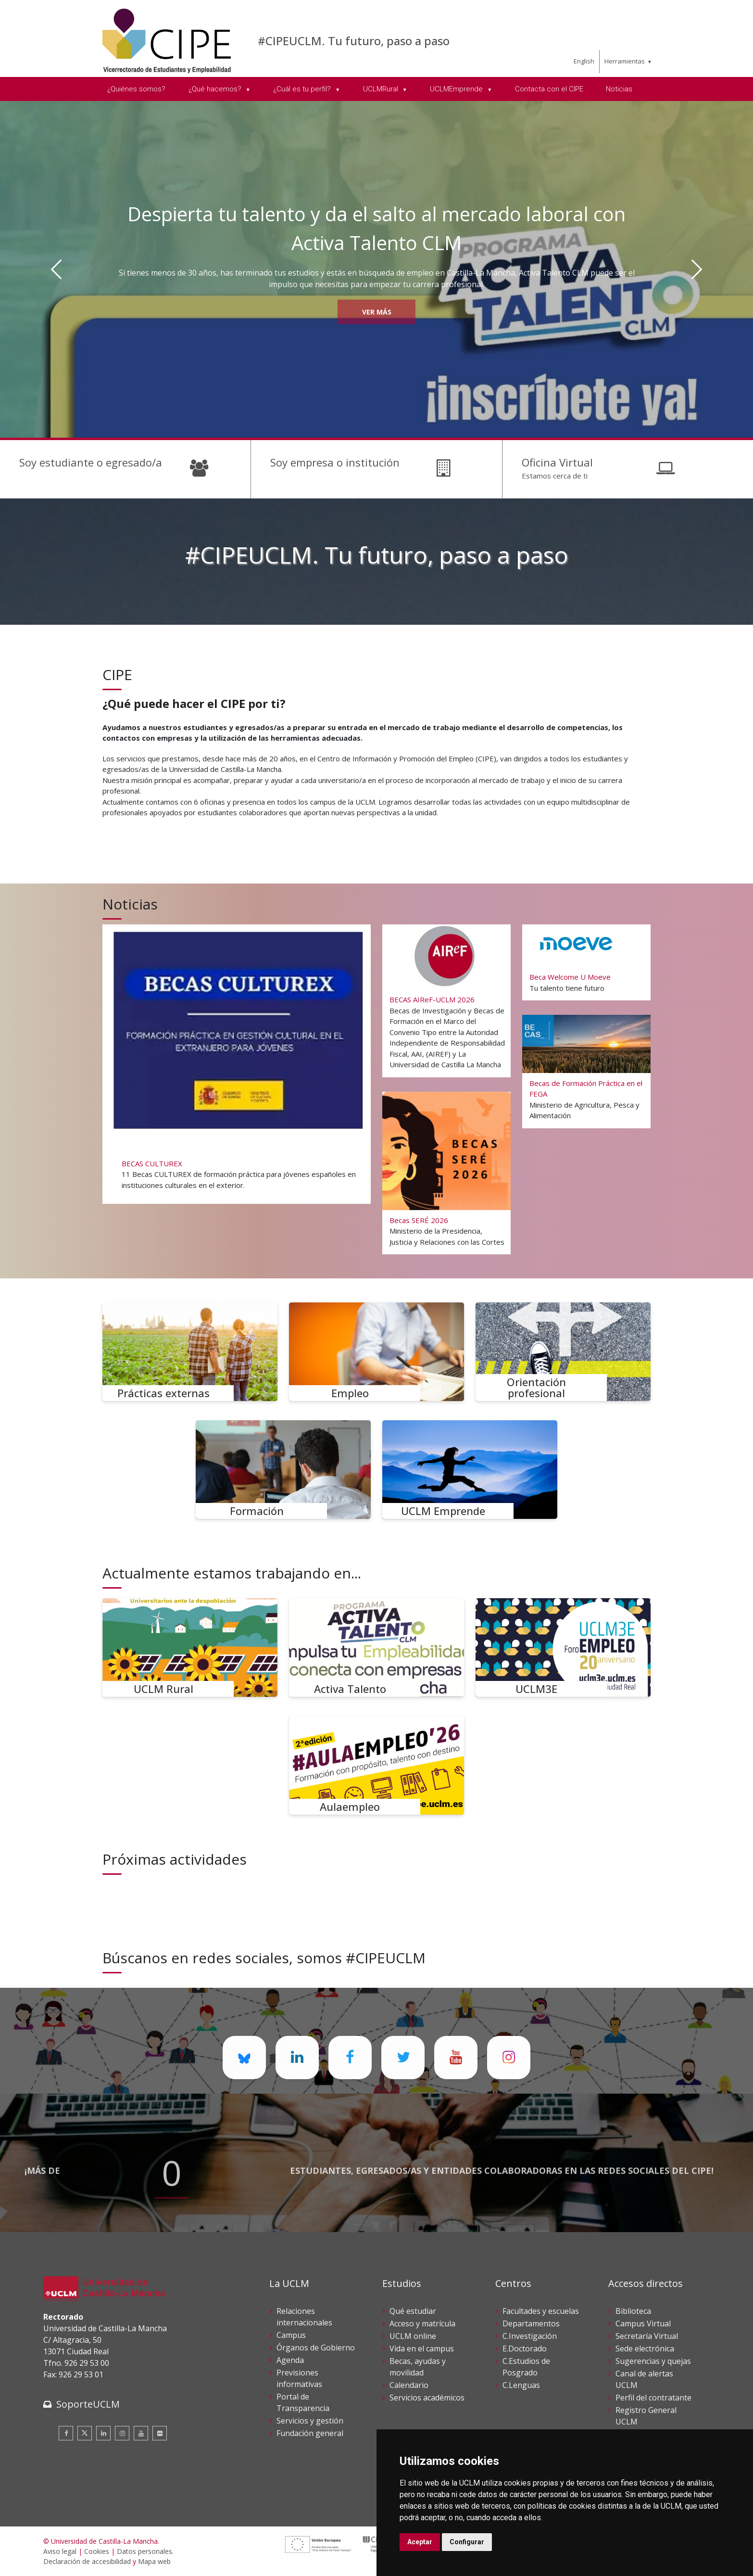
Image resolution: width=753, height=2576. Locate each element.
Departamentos (531, 2323)
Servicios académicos (426, 2397)
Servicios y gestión (309, 2420)
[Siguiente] (696, 269)
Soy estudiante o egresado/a (90, 462)
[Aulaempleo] (376, 1765)
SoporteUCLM (88, 2404)
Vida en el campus (421, 2348)
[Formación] (283, 1469)
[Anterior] (56, 269)
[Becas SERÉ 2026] (446, 1172)
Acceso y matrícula (422, 2323)
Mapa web (154, 2561)
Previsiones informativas (299, 2378)
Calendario (408, 2385)
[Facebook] (66, 2433)
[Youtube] (141, 2433)
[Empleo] (376, 1351)
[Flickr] (159, 2433)
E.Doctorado (524, 2348)
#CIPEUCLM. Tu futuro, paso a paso (354, 41)
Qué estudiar (412, 2311)
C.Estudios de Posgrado (526, 2367)
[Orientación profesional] (563, 1351)
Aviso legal (59, 2551)
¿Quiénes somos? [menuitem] (136, 89)
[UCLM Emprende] (469, 1469)
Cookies (96, 2551)
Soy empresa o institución (335, 462)
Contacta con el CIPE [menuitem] (549, 89)
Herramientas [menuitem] (624, 61)
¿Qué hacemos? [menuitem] (215, 89)
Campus (291, 2335)
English (584, 61)
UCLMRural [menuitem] (381, 89)
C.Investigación (529, 2336)
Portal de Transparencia (302, 2402)
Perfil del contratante (653, 2397)
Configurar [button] (467, 2542)
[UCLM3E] (563, 1647)
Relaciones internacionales (304, 2317)
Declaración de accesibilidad (87, 2561)
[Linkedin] (103, 2433)
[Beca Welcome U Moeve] (586, 962)
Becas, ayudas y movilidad (417, 2367)
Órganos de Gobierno (315, 2347)
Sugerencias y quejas (653, 2361)
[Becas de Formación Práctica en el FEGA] (586, 1071)
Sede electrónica (644, 2348)
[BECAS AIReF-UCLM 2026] (446, 1000)
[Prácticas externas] (189, 1351)
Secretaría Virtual (646, 2336)
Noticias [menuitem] (619, 89)
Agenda (290, 2360)
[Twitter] (84, 2433)
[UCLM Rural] (189, 1647)
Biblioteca (633, 2311)
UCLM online (412, 2336)
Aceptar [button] (419, 2542)
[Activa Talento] (376, 1647)
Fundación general (309, 2433)
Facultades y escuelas (540, 2311)
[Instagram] (122, 2433)
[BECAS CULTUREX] (236, 1062)
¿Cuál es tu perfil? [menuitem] (303, 89)
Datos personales (144, 2551)
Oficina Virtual (557, 462)
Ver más (376, 311)
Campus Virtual (643, 2323)
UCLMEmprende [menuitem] (457, 89)
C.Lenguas (521, 2385)
